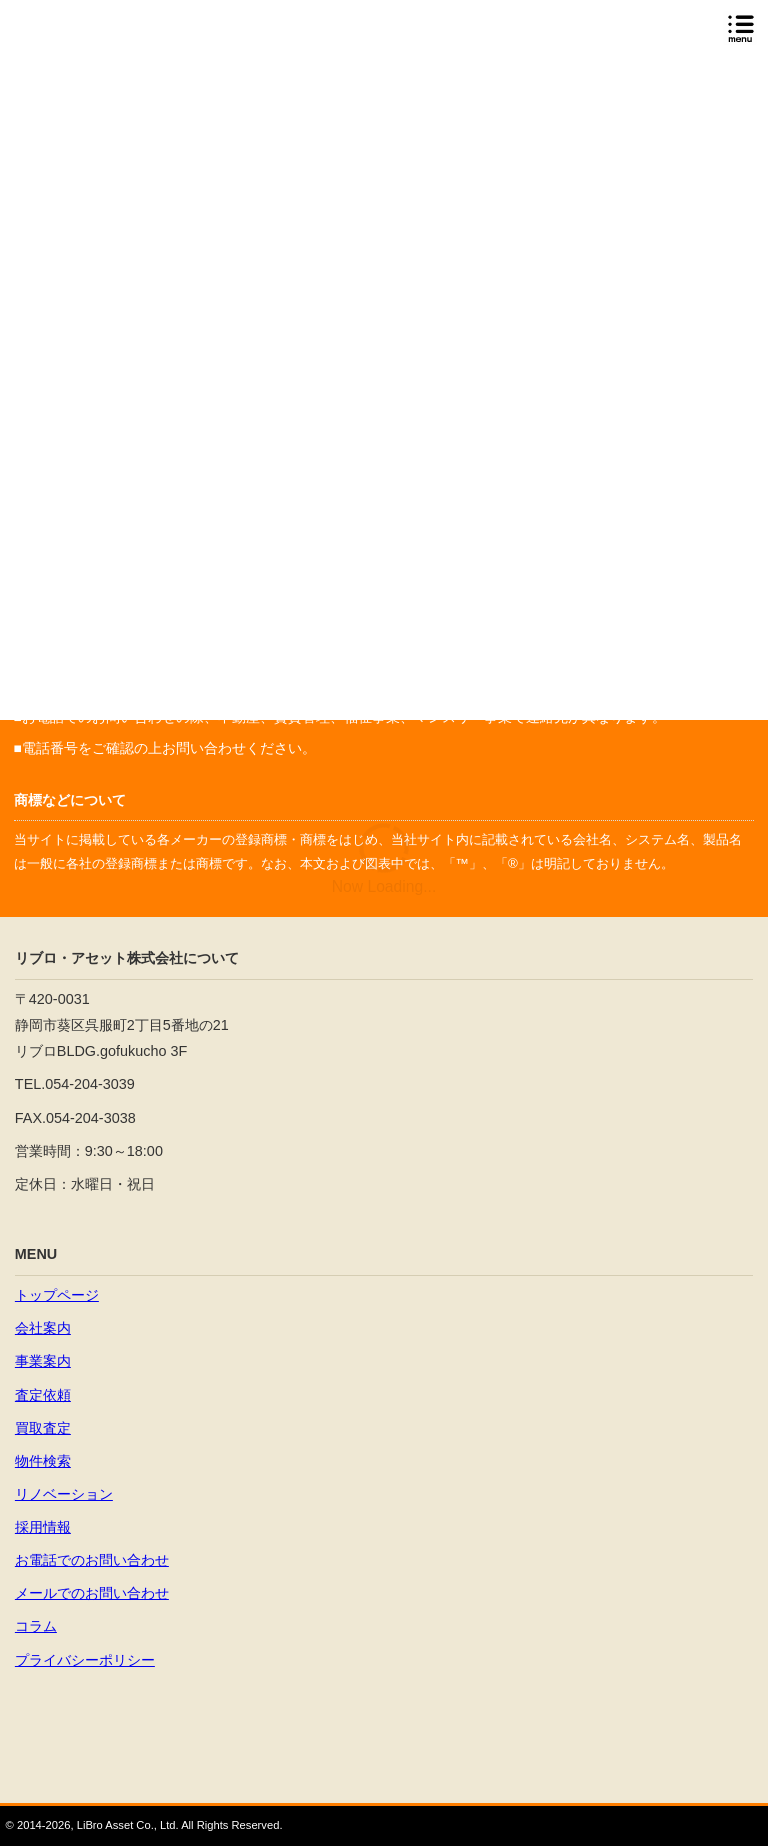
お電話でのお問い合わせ (92, 1560)
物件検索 (43, 1461)
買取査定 (43, 1428)
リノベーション (64, 1494)
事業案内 (43, 1361)
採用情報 (43, 1527)
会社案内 (43, 1328)
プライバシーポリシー (85, 1660)
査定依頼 (43, 1395)
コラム (36, 1626)
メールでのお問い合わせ (92, 1593)
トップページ (57, 1295)
